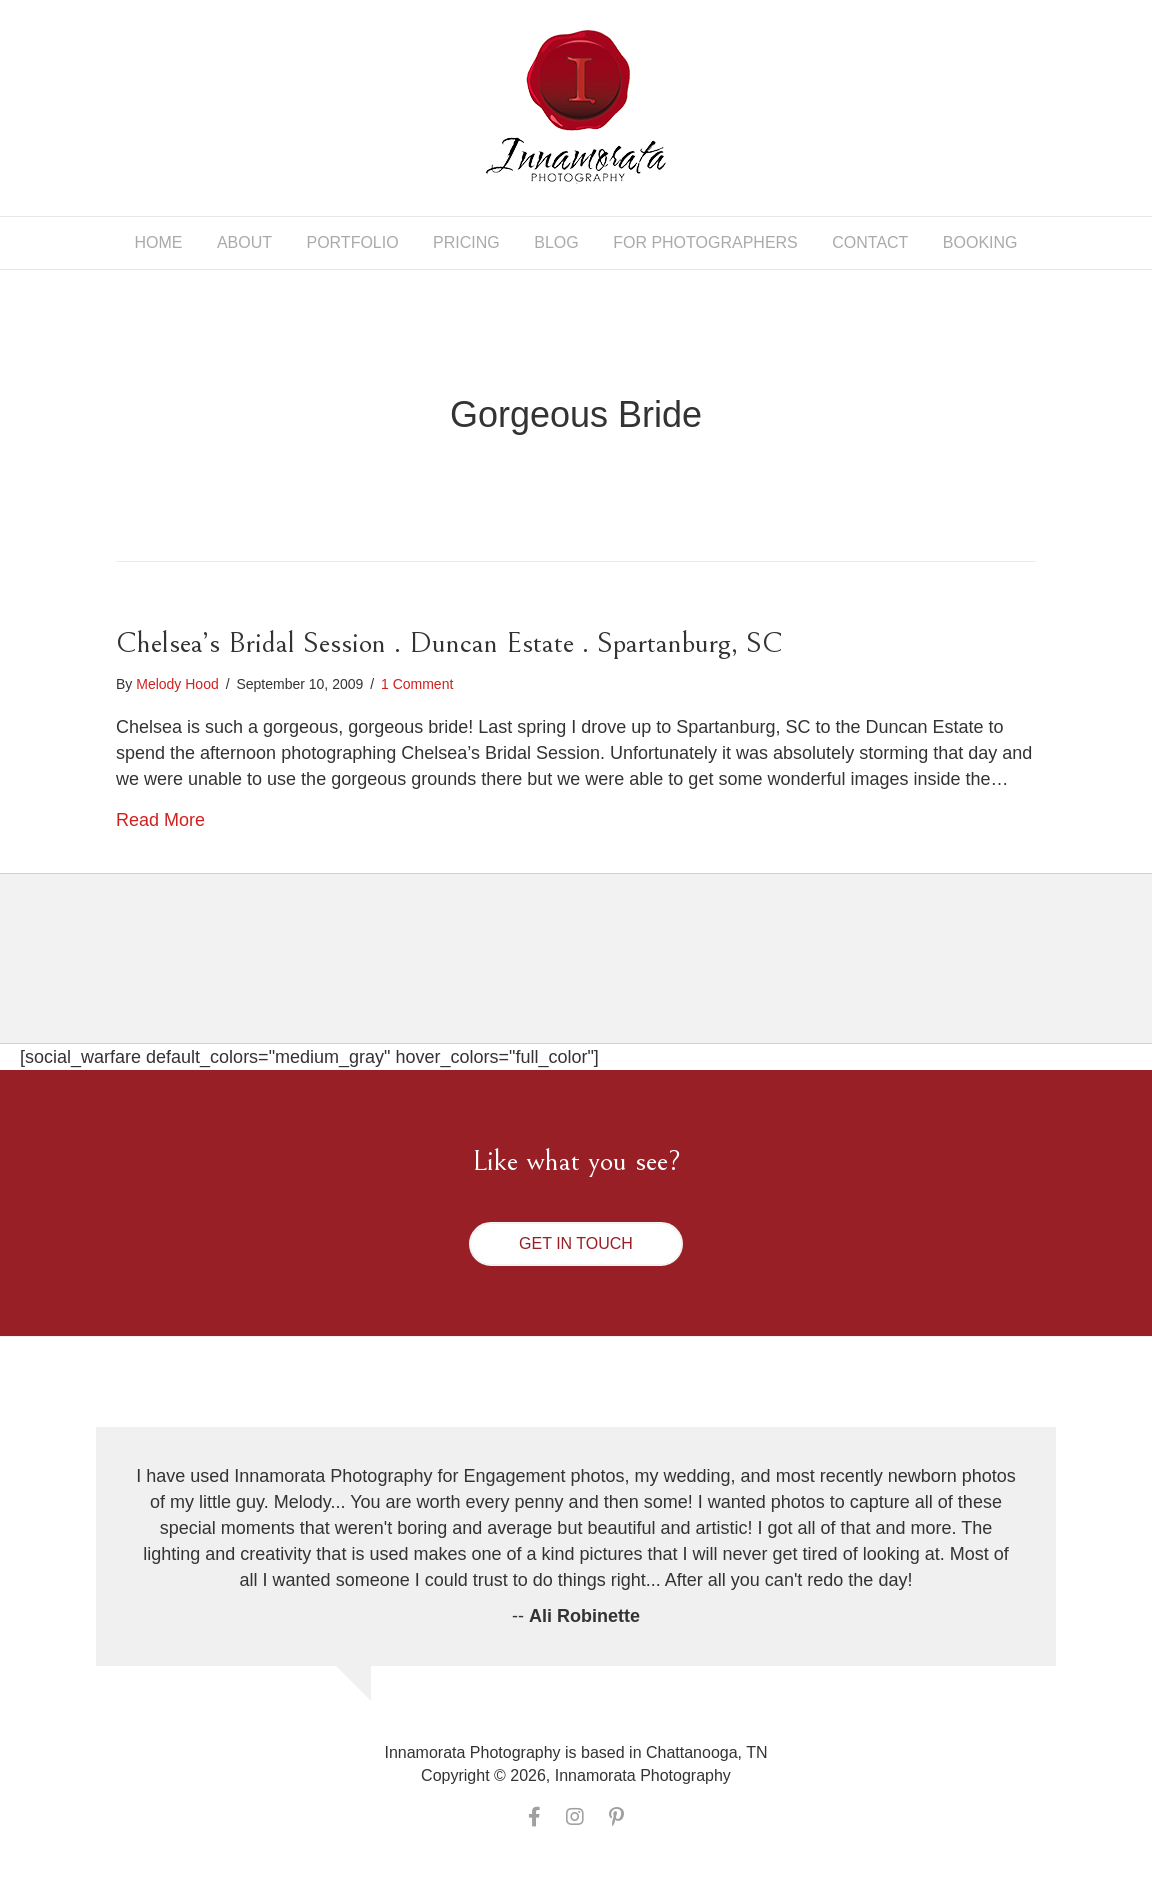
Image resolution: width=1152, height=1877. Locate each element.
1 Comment (417, 684)
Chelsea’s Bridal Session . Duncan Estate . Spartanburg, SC (449, 643)
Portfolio (352, 242)
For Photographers (705, 242)
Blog (556, 242)
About (244, 242)
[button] (576, 1244)
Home (158, 242)
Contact (870, 242)
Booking (980, 242)
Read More (160, 820)
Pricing (466, 242)
